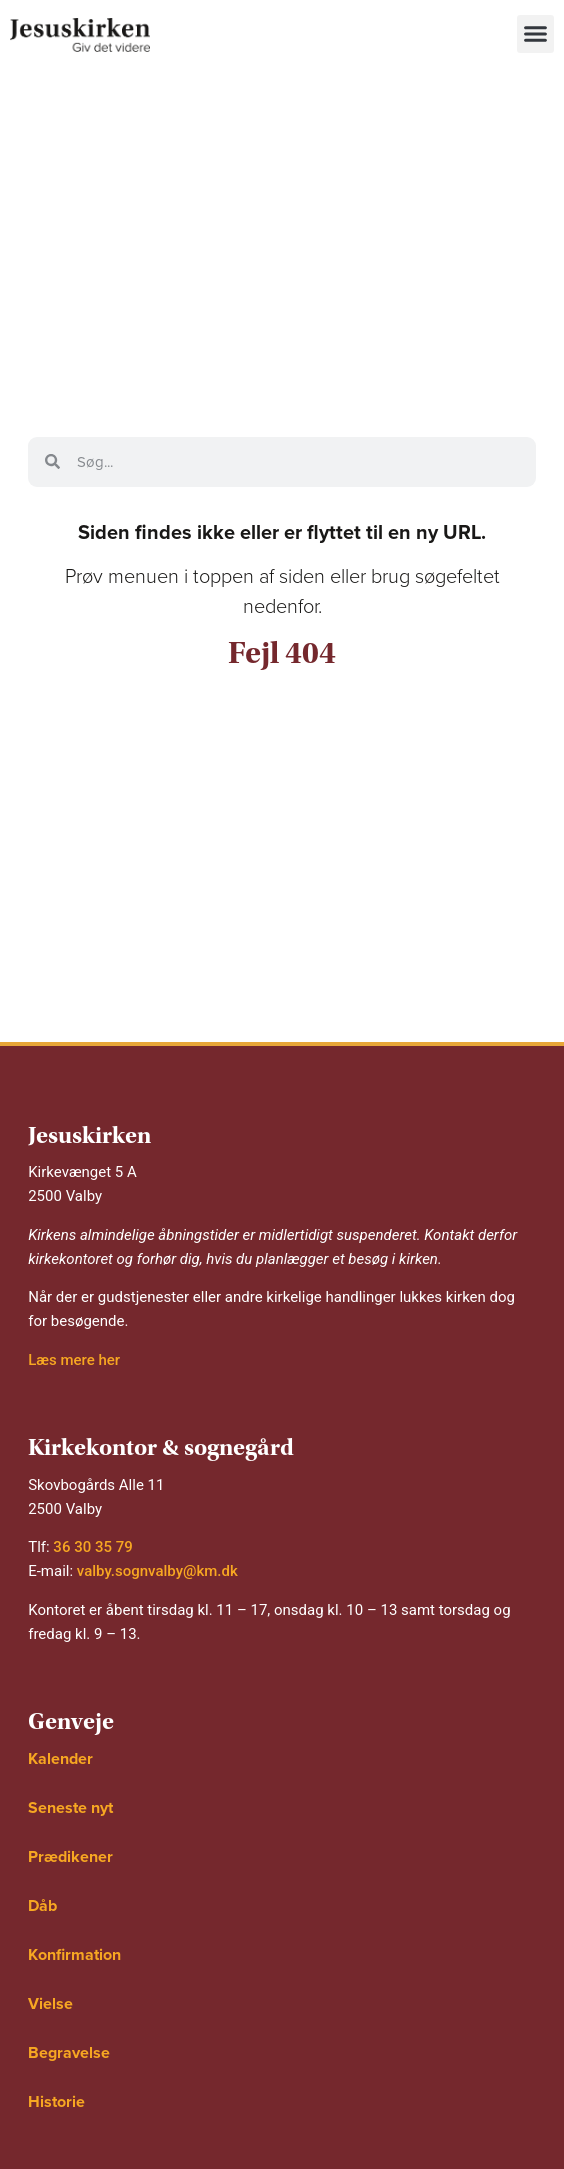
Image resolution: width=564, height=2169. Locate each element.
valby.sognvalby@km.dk (157, 1571)
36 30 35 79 (92, 1547)
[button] (536, 34)
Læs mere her (74, 1360)
